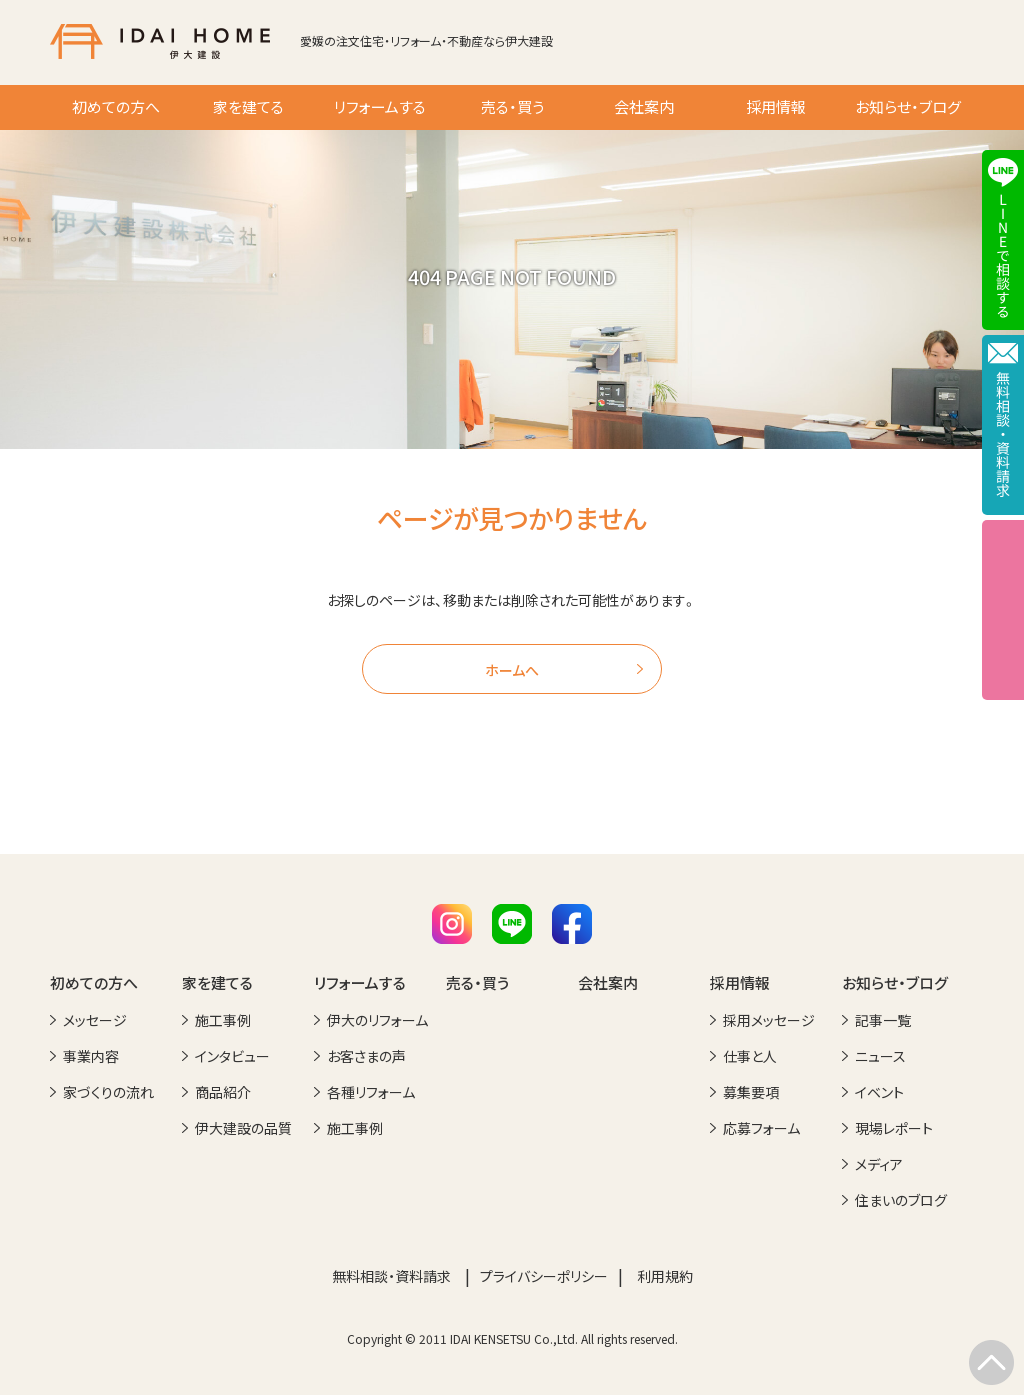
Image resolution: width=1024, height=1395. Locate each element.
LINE (512, 924)
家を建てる (248, 107)
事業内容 (91, 1056)
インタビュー (232, 1056)
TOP (991, 1362)
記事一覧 (883, 1020)
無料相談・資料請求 (391, 1276)
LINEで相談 (1003, 240)
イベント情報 (1003, 610)
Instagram (452, 924)
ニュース (880, 1056)
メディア (879, 1164)
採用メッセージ (769, 1020)
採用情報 (776, 107)
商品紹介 (223, 1092)
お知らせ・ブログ (908, 107)
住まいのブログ (901, 1200)
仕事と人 (750, 1056)
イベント (879, 1092)
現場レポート (894, 1128)
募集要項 (751, 1092)
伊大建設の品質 (243, 1128)
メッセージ (95, 1020)
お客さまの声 (366, 1056)
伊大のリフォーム (377, 1020)
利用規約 (665, 1276)
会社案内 (644, 107)
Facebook (572, 924)
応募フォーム (761, 1128)
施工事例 (223, 1020)
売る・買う (512, 107)
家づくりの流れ (108, 1092)
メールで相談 (1003, 425)
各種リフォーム (371, 1092)
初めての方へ (116, 107)
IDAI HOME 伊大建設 (160, 41)
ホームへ (512, 670)
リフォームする (380, 107)
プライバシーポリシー (544, 1276)
